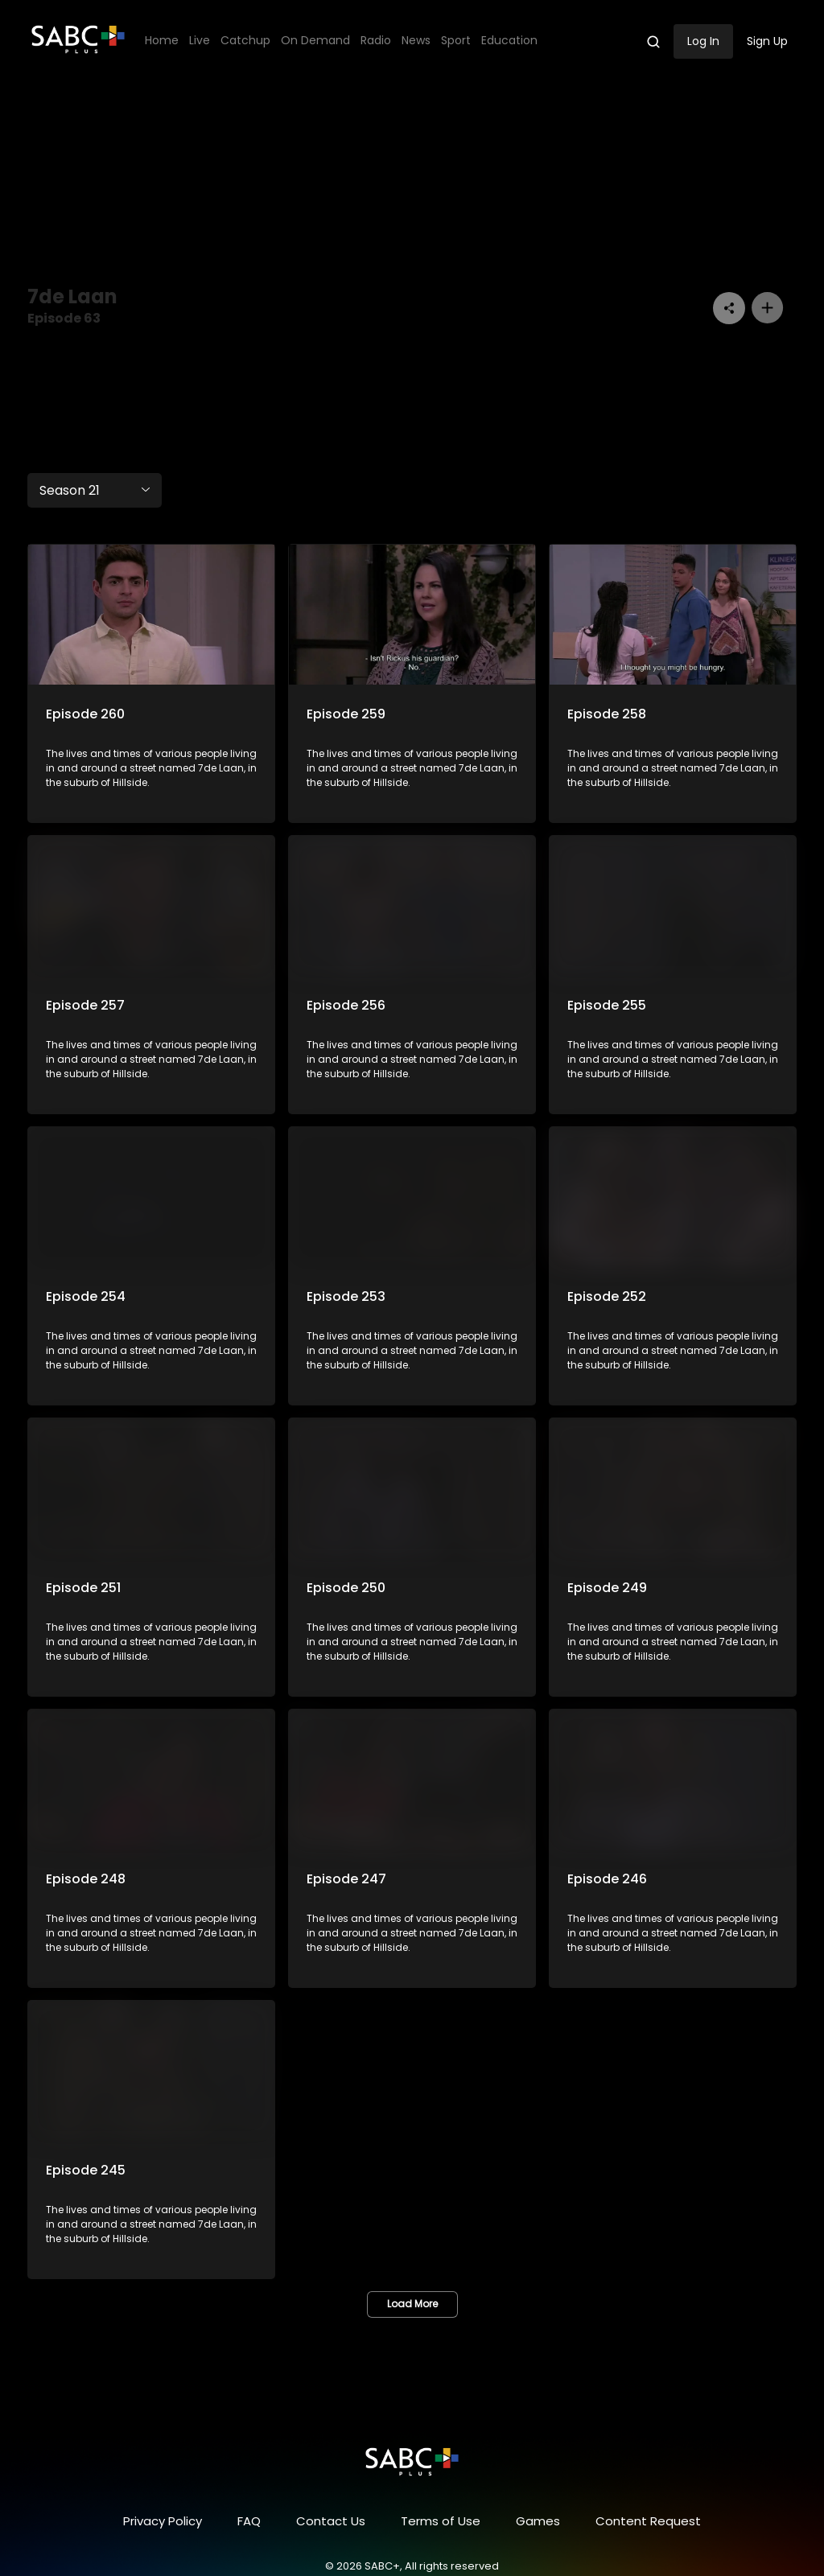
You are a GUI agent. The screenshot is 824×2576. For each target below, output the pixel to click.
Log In (703, 41)
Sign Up (767, 41)
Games (538, 2520)
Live (199, 40)
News (416, 40)
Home (162, 40)
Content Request (648, 2520)
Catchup (245, 40)
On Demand (315, 40)
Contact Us (330, 2520)
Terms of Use (440, 2520)
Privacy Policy (162, 2520)
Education (509, 40)
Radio (375, 40)
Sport (456, 40)
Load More (412, 2304)
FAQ (249, 2520)
